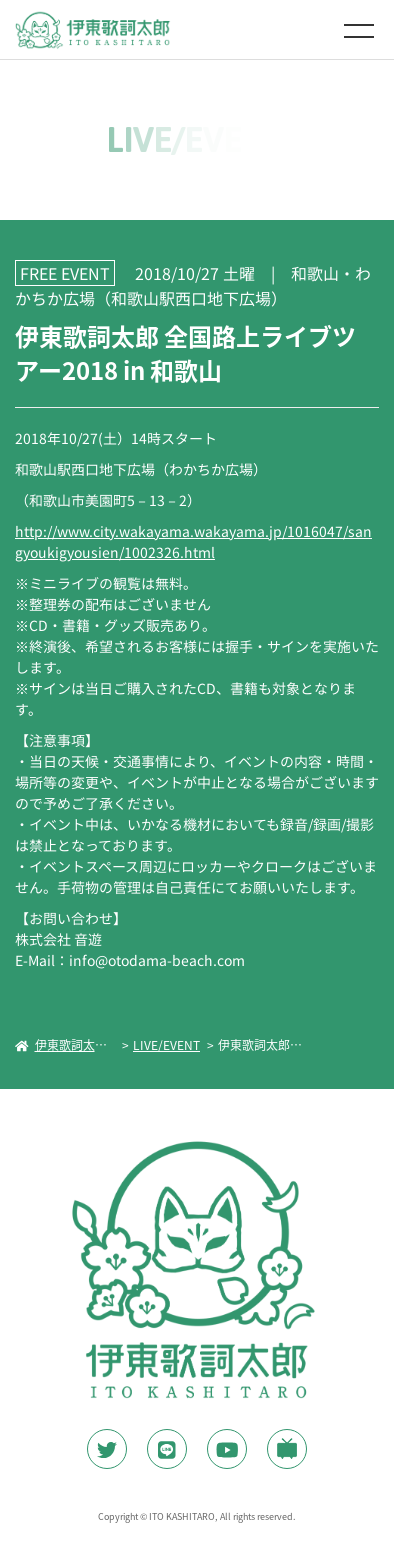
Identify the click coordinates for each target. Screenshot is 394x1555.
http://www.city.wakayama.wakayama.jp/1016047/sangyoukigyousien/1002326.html (193, 541)
